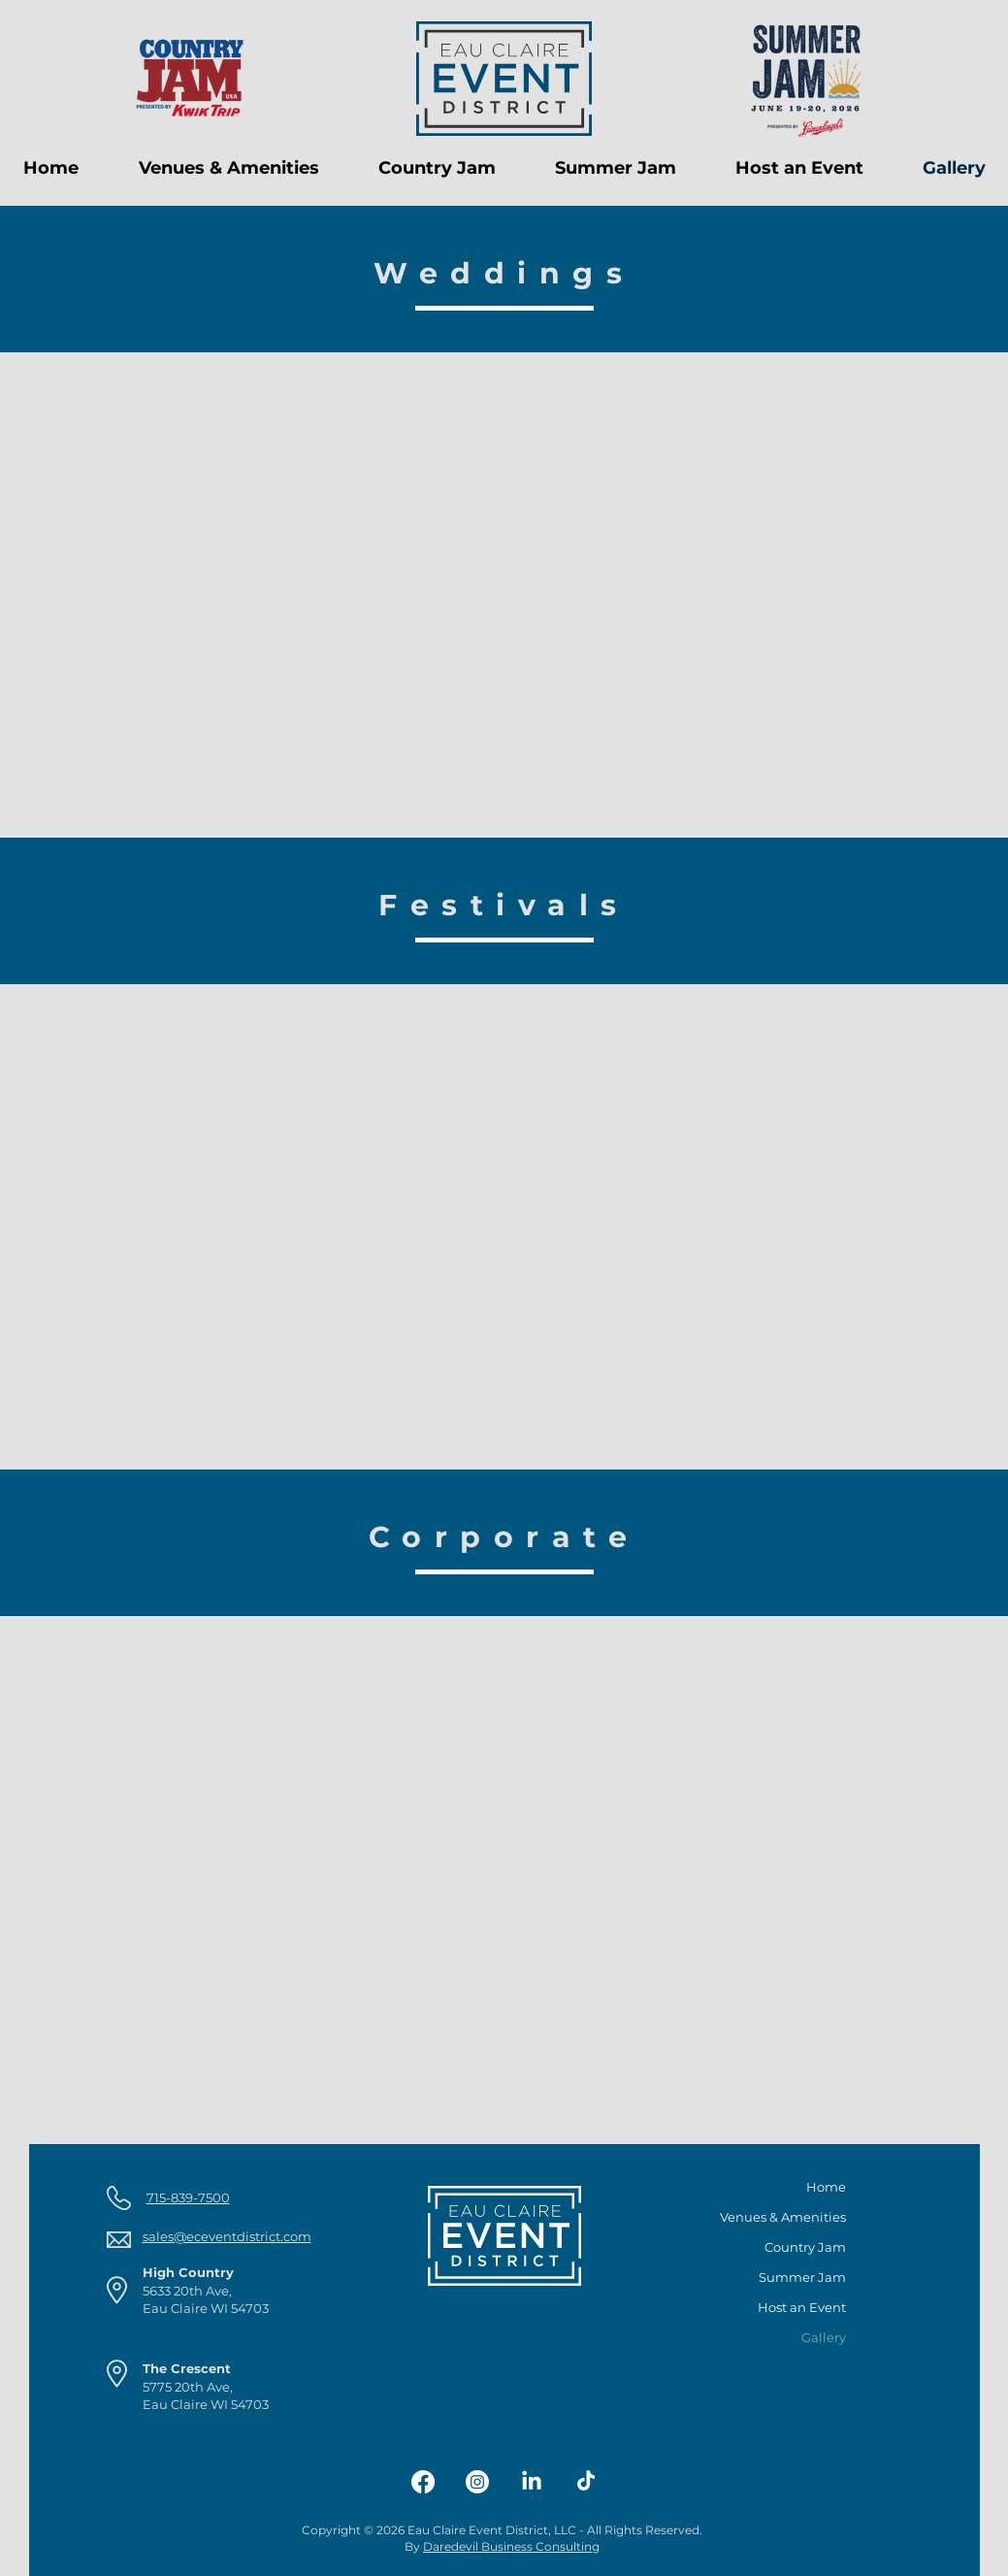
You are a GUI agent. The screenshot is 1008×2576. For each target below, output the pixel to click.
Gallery (823, 2337)
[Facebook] (423, 2481)
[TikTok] (586, 2481)
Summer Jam (802, 2277)
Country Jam (805, 2247)
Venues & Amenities (791, 2217)
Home (826, 2187)
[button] (229, 168)
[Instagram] (477, 2481)
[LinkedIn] (531, 2481)
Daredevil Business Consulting (511, 2546)
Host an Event (802, 2307)
